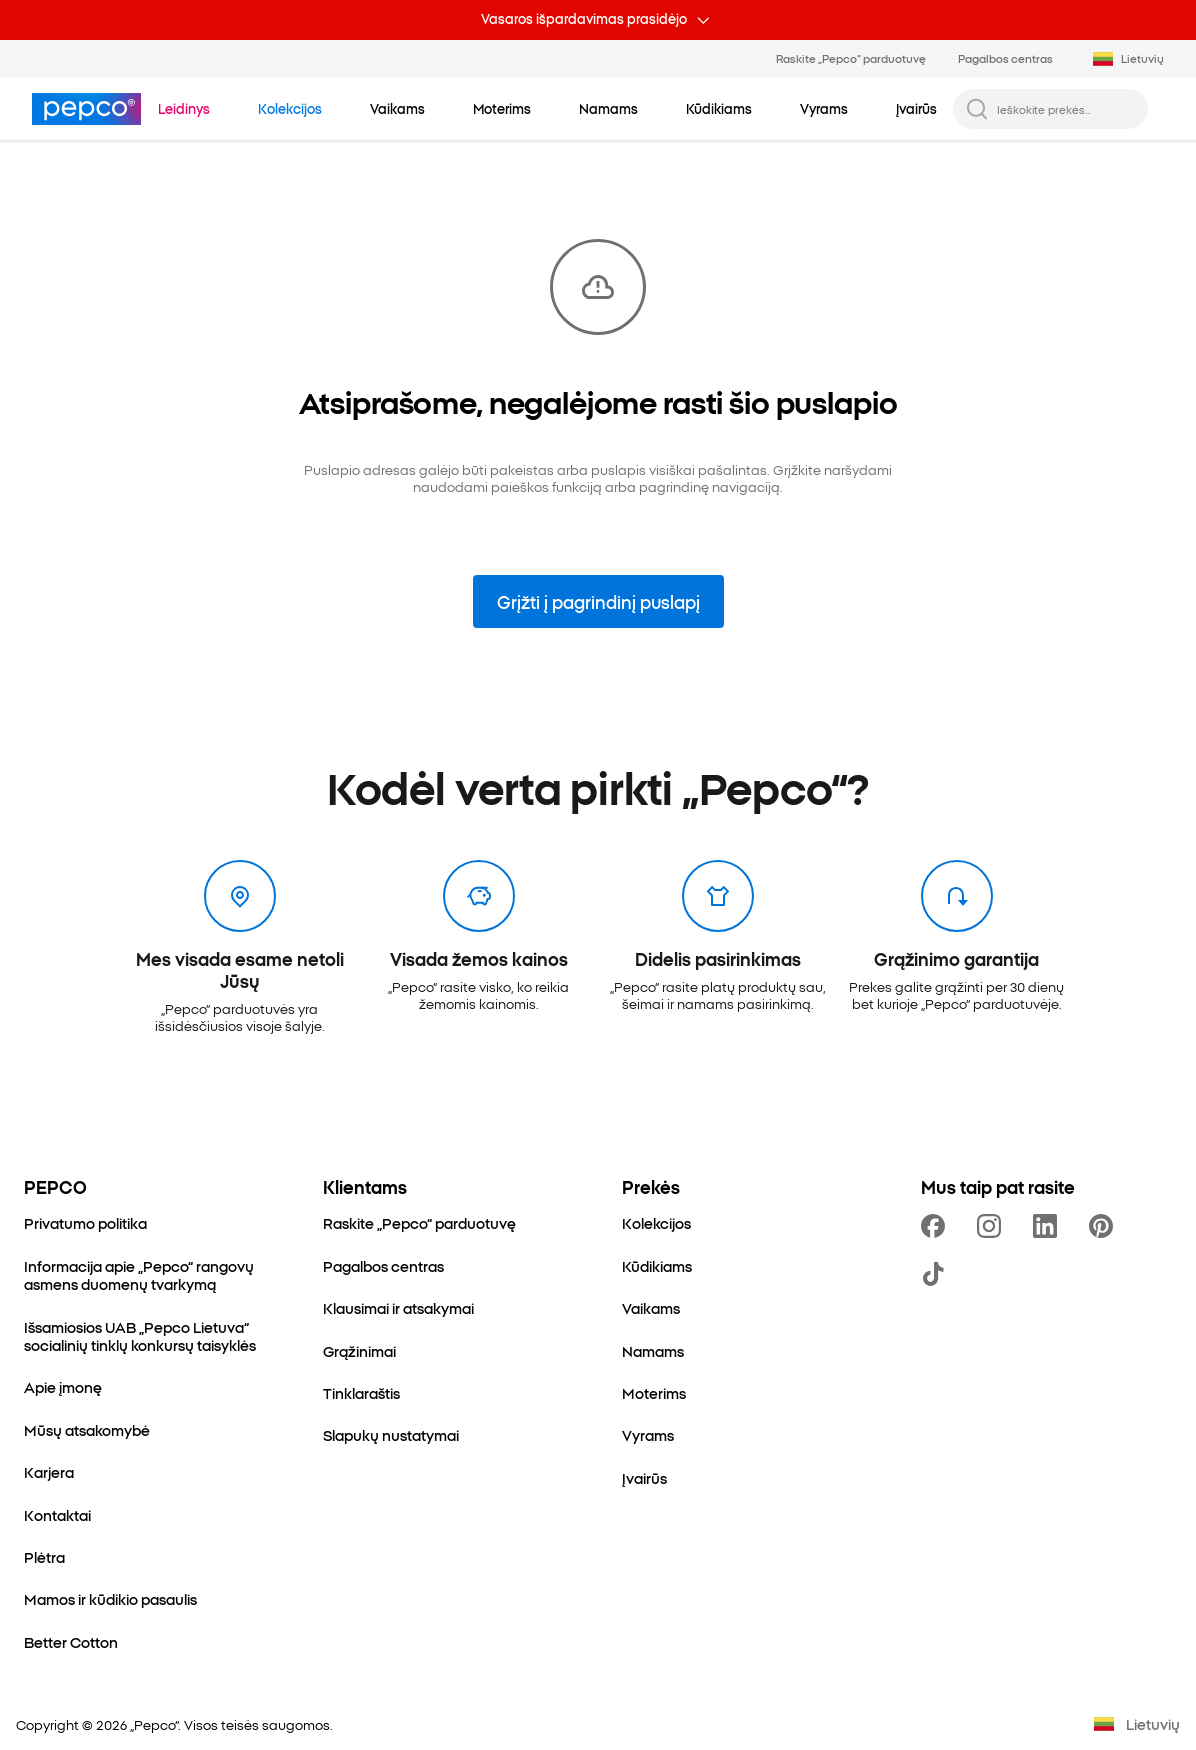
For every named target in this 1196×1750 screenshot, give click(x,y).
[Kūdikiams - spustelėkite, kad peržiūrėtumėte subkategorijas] (719, 108)
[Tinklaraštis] (361, 1393)
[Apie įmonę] (63, 1387)
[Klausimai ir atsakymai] (398, 1308)
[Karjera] (49, 1472)
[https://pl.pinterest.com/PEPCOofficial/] (1105, 1226)
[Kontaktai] (57, 1515)
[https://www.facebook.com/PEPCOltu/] (937, 1226)
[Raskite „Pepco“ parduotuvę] (419, 1223)
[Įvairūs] (644, 1478)
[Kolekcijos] (656, 1223)
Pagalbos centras (1005, 58)
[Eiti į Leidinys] (184, 108)
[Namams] (653, 1351)
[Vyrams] (648, 1435)
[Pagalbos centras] (383, 1266)
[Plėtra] (44, 1557)
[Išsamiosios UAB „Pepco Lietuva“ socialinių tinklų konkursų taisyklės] (149, 1336)
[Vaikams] (651, 1308)
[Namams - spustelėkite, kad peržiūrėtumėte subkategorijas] (608, 108)
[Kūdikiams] (657, 1266)
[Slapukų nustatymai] (391, 1435)
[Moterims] (654, 1393)
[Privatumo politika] (85, 1223)
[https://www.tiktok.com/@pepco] (937, 1274)
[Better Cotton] (71, 1642)
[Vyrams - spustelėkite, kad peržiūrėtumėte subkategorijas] (824, 108)
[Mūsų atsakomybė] (87, 1430)
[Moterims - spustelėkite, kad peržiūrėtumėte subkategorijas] (502, 108)
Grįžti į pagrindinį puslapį (598, 601)
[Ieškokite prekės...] (1066, 109)
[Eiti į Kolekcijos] (290, 108)
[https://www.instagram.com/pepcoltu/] (993, 1226)
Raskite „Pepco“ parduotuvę (851, 58)
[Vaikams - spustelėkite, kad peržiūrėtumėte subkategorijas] (397, 108)
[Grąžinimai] (359, 1351)
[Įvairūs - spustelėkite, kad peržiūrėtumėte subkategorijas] (916, 108)
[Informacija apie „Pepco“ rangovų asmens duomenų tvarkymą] (149, 1275)
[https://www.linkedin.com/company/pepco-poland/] (1049, 1226)
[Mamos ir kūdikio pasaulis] (110, 1599)
